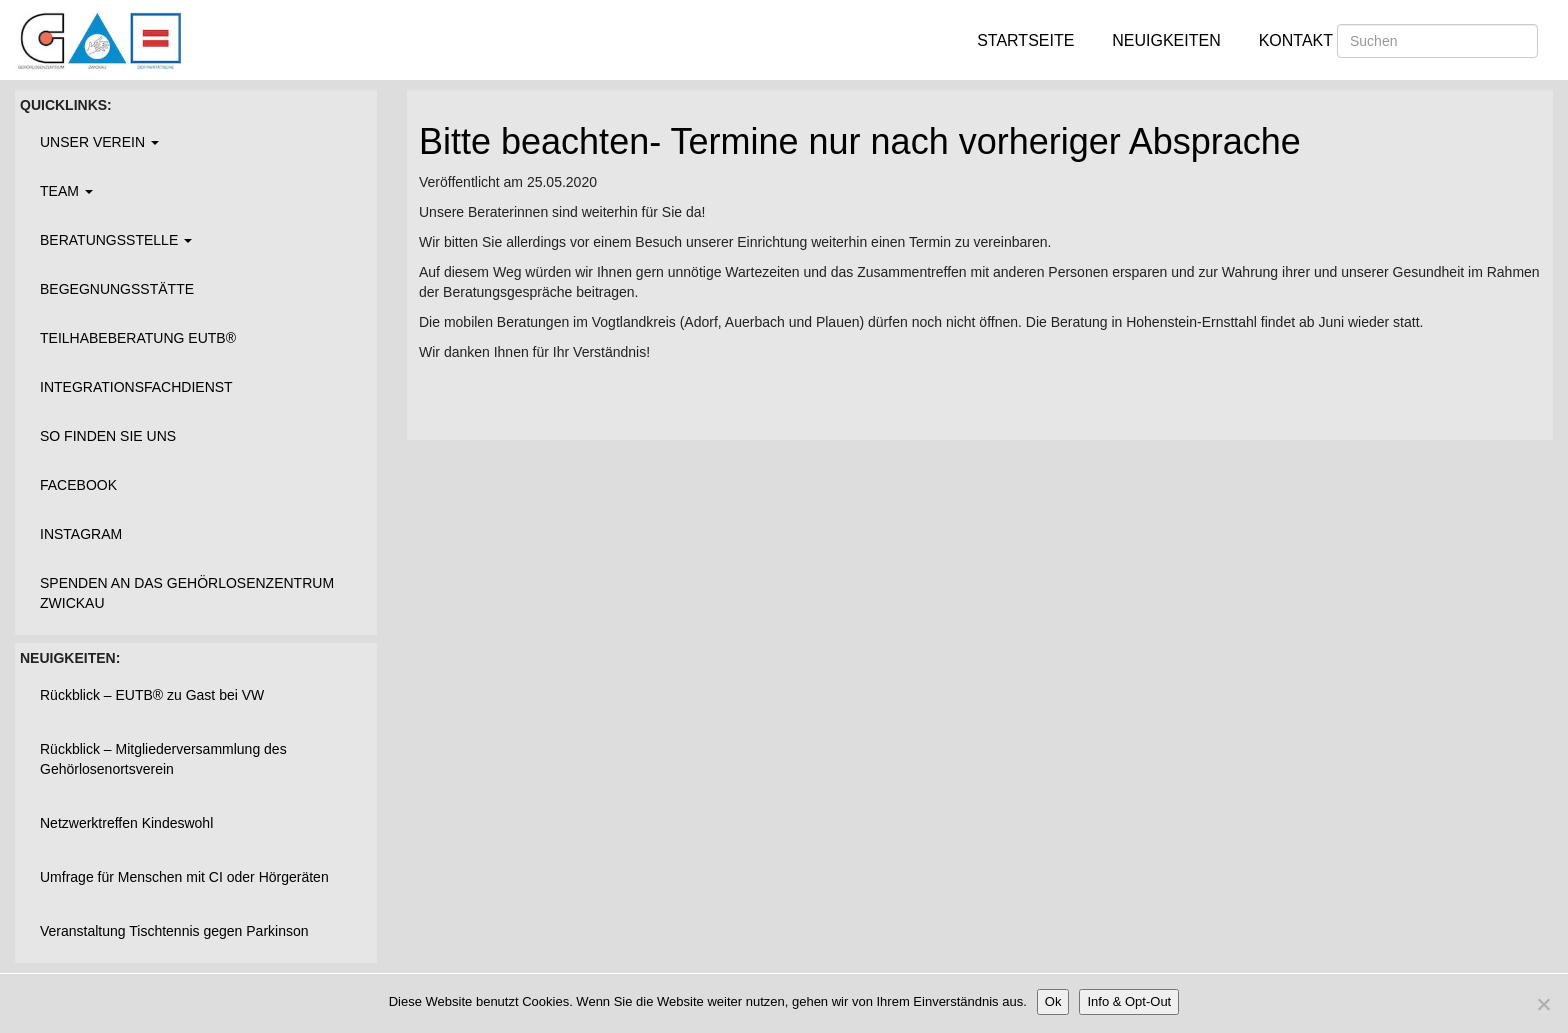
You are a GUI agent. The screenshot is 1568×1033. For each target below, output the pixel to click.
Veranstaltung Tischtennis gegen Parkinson (174, 931)
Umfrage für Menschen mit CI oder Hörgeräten (184, 877)
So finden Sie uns (108, 436)
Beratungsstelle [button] (116, 240)
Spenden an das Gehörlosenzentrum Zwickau (187, 593)
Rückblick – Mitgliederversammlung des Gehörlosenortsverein (163, 759)
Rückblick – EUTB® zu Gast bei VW (152, 695)
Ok (1053, 1001)
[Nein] (1543, 1004)
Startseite (1025, 40)
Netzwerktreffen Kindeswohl (126, 823)
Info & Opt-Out (1129, 1001)
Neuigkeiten (1166, 40)
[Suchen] (1437, 41)
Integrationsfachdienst (136, 387)
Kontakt (1296, 40)
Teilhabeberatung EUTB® (138, 338)
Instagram (81, 534)
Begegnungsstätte (117, 289)
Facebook (78, 485)
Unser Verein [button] (99, 142)
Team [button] (66, 191)
